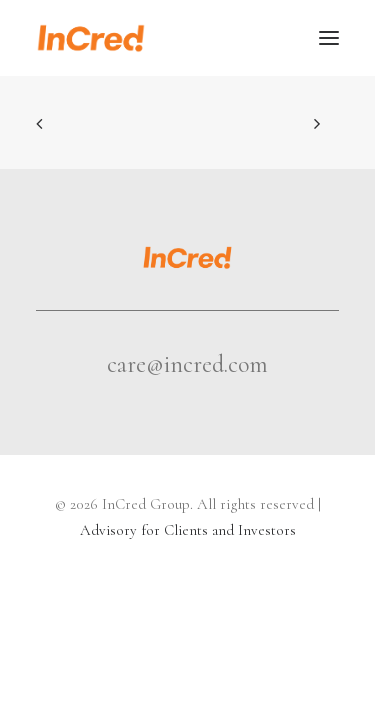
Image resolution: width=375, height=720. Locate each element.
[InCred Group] (91, 38)
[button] (329, 38)
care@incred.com (187, 364)
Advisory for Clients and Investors (188, 530)
